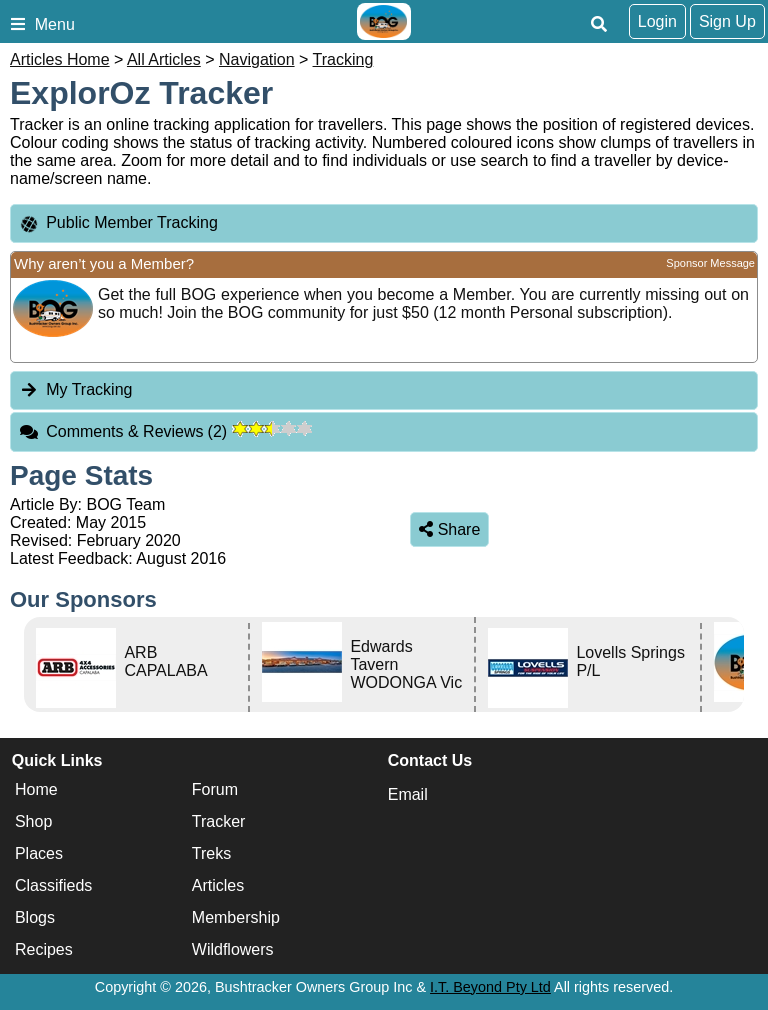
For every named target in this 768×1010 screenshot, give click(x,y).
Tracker (219, 821)
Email (408, 794)
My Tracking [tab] (75, 389)
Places (39, 853)
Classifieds (53, 885)
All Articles (164, 59)
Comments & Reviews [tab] (165, 431)
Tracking (343, 59)
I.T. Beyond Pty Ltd (490, 987)
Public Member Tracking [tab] (118, 224)
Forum (215, 789)
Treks (211, 853)
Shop (33, 821)
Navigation (257, 59)
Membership (236, 917)
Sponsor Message (710, 263)
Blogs (35, 917)
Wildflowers (233, 949)
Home (36, 789)
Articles (218, 885)
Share (449, 529)
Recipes (44, 949)
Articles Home (60, 59)
